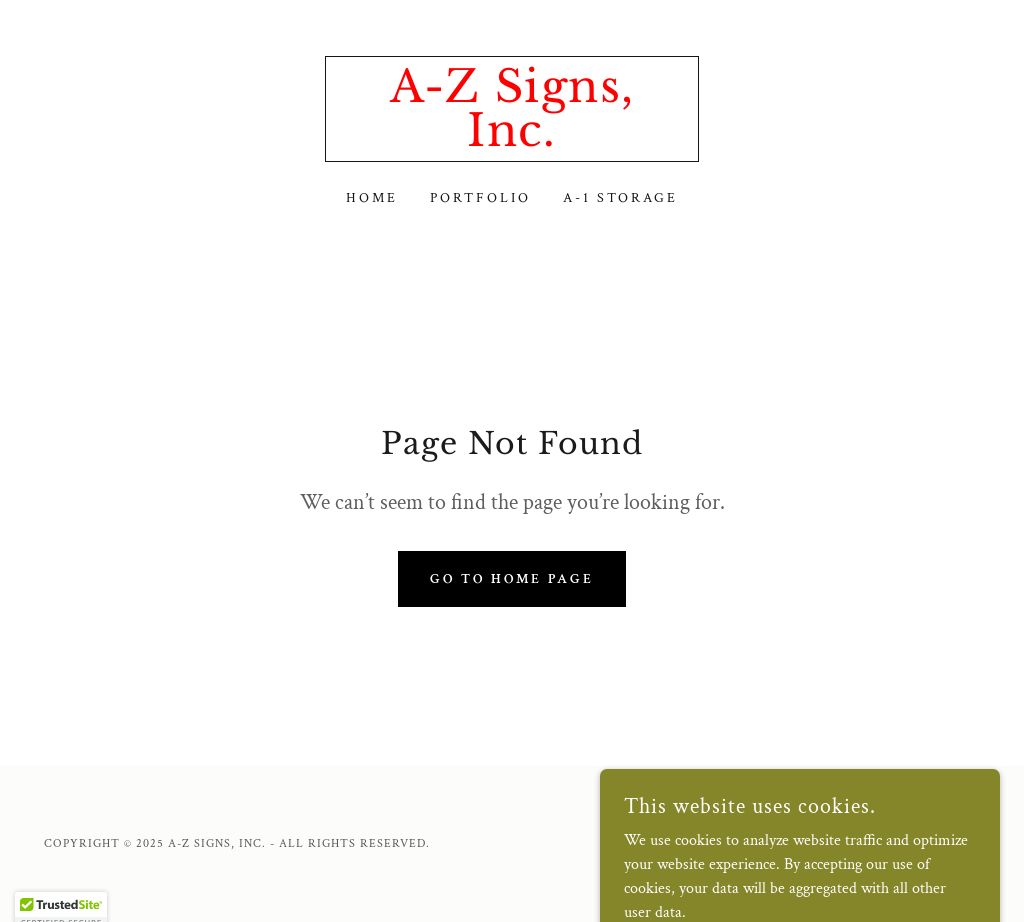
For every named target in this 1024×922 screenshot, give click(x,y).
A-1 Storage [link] (620, 198)
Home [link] (372, 198)
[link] (512, 141)
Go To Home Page (512, 579)
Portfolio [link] (480, 198)
